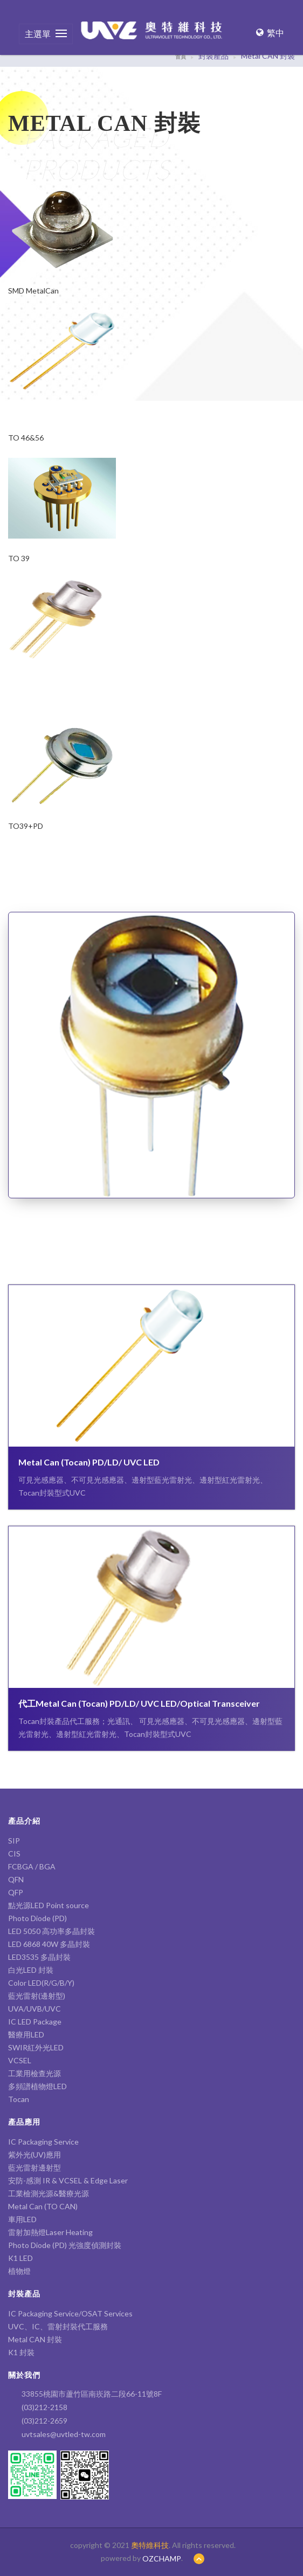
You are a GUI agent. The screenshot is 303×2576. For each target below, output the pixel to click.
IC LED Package (34, 2021)
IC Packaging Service (43, 2141)
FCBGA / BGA (32, 1866)
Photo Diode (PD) (37, 1918)
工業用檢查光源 (34, 2073)
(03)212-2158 (44, 2407)
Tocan (18, 2099)
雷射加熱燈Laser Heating (50, 2232)
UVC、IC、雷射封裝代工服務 (58, 2326)
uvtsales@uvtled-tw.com (64, 2434)
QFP (15, 1892)
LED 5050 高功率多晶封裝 (51, 1931)
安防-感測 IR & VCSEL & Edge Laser (68, 2180)
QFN (16, 1879)
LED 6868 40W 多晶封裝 (49, 1944)
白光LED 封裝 (34, 1969)
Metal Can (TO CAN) (43, 2206)
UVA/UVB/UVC (34, 2008)
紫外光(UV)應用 (34, 2154)
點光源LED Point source (48, 1905)
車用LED (22, 2219)
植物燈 (19, 2270)
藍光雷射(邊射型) (36, 1995)
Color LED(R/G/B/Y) (41, 1982)
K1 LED (20, 2258)
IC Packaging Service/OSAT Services (70, 2313)
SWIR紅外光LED (36, 2047)
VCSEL (19, 2060)
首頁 (180, 56)
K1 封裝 (21, 2352)
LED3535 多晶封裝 (39, 1956)
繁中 (270, 32)
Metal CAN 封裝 (35, 2339)
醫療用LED (26, 2034)
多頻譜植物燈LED (37, 2086)
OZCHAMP (161, 2558)
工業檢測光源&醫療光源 (48, 2193)
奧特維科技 (150, 2545)
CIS (14, 1853)
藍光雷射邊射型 (34, 2167)
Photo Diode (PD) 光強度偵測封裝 (64, 2245)
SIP (14, 1840)
